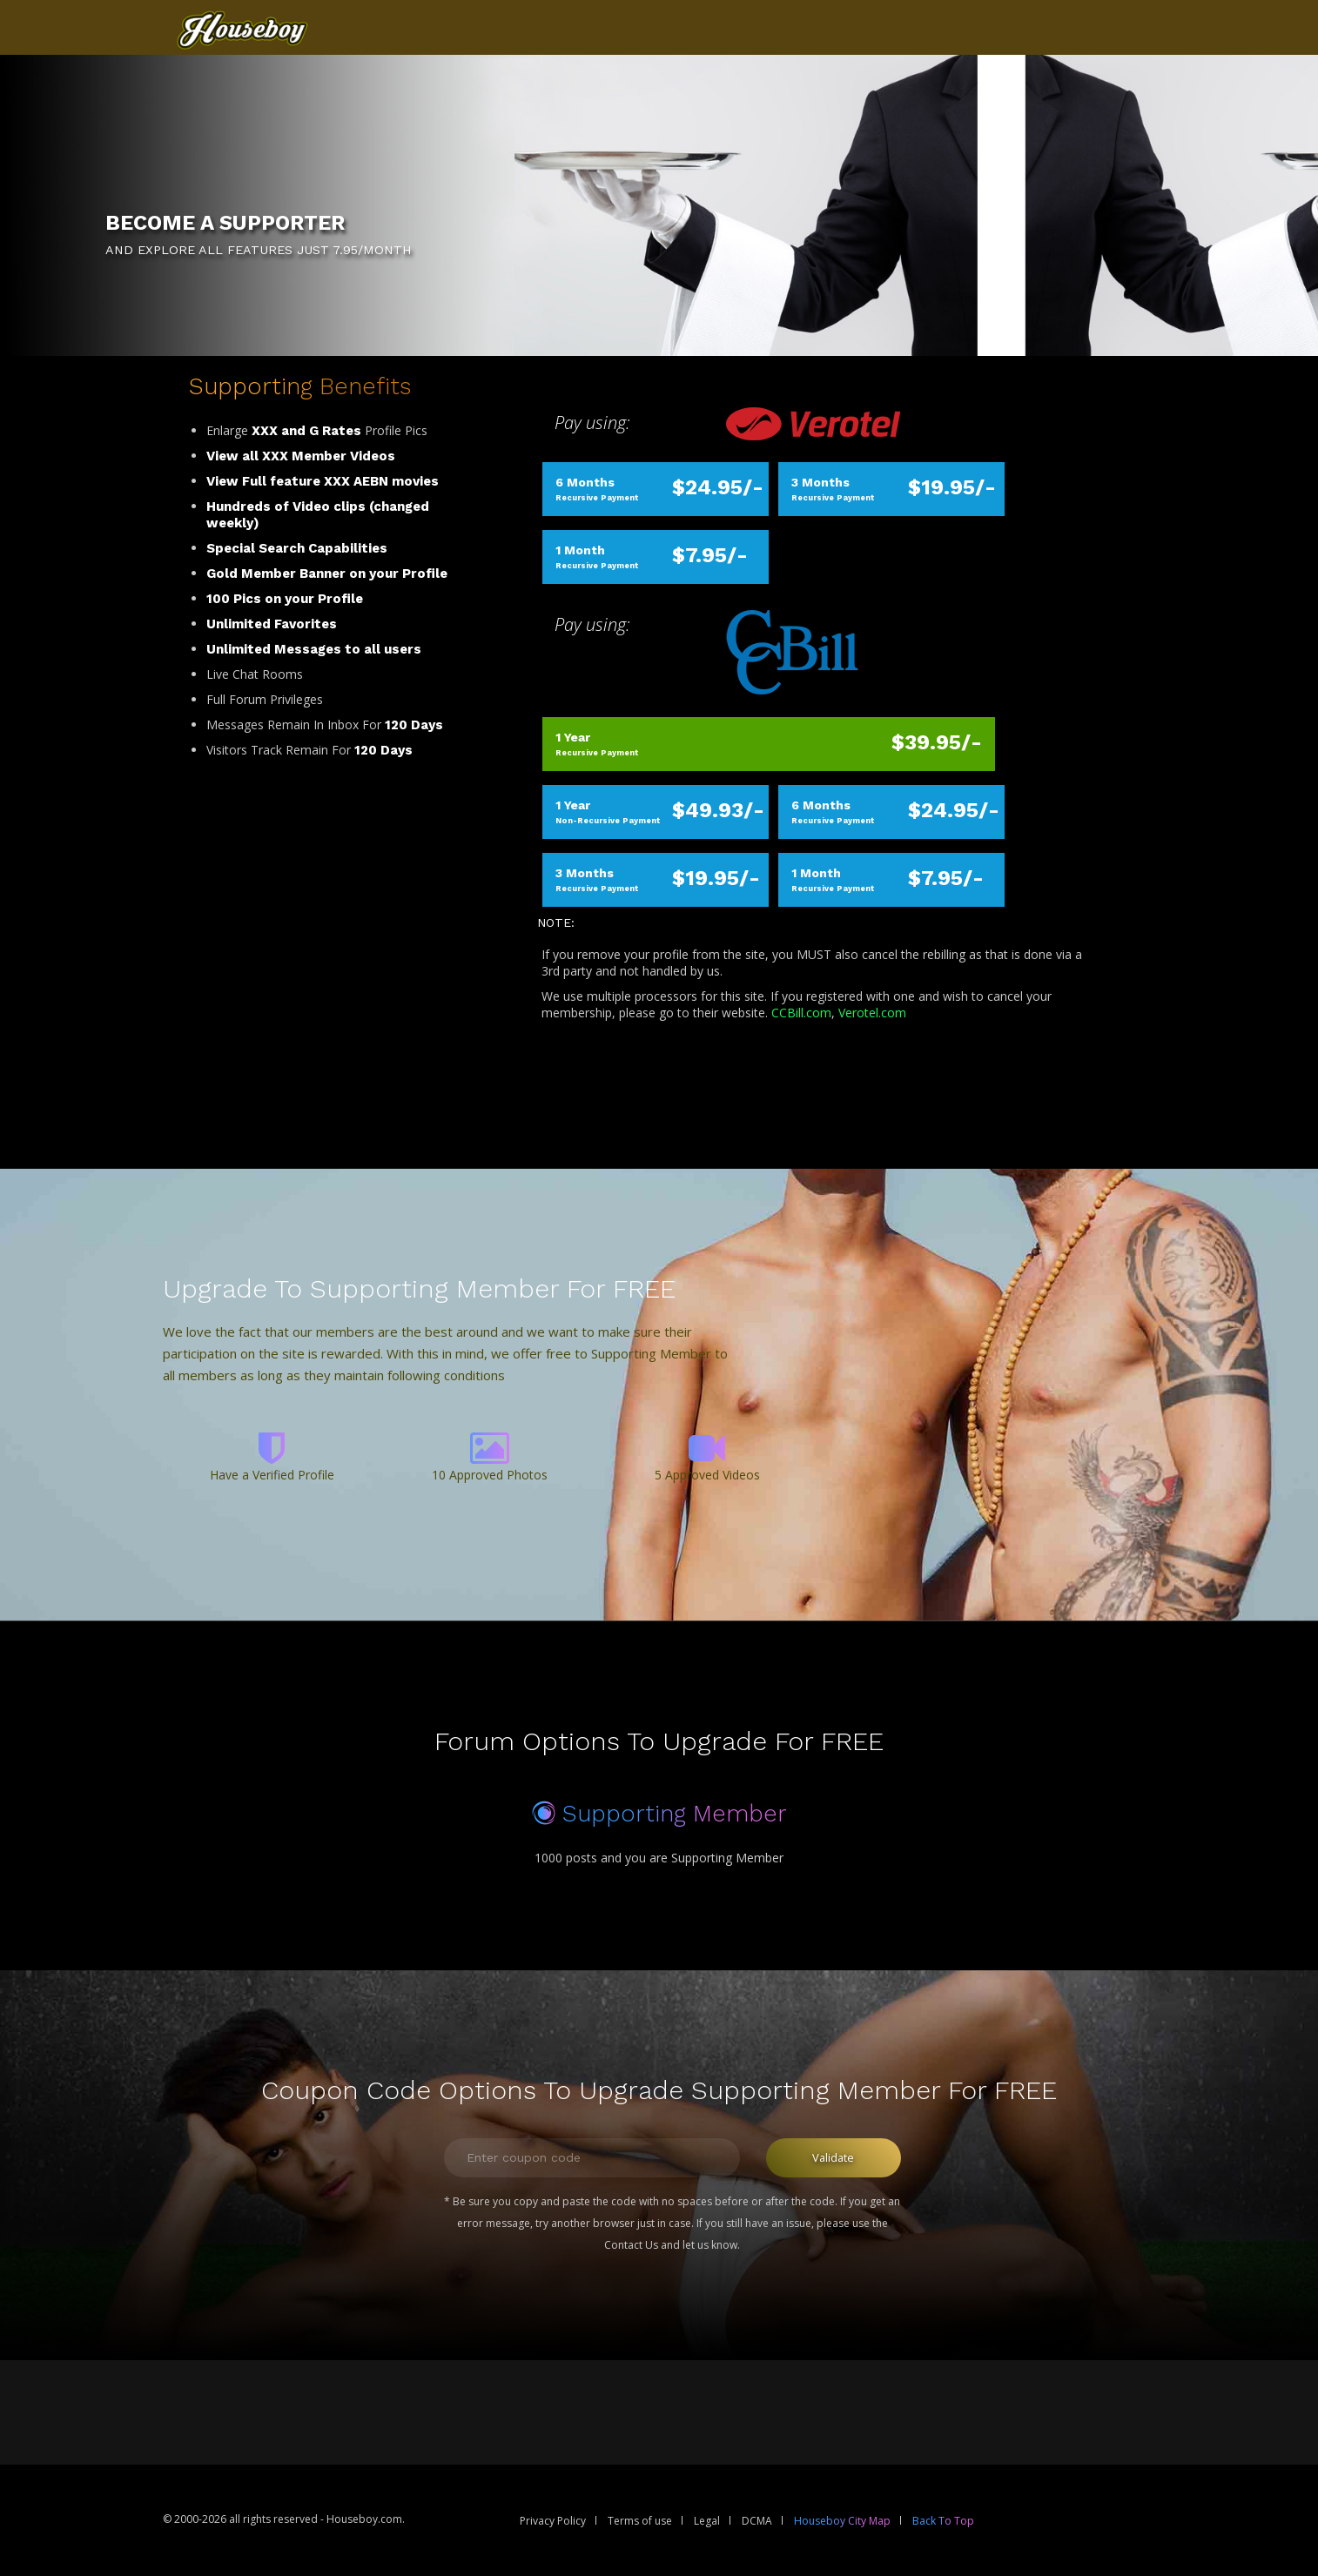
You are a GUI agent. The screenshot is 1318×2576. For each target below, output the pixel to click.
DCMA (757, 2520)
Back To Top (943, 2520)
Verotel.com (872, 1012)
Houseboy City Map (842, 2520)
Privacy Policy (553, 2520)
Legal (707, 2520)
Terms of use (640, 2520)
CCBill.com (801, 1012)
